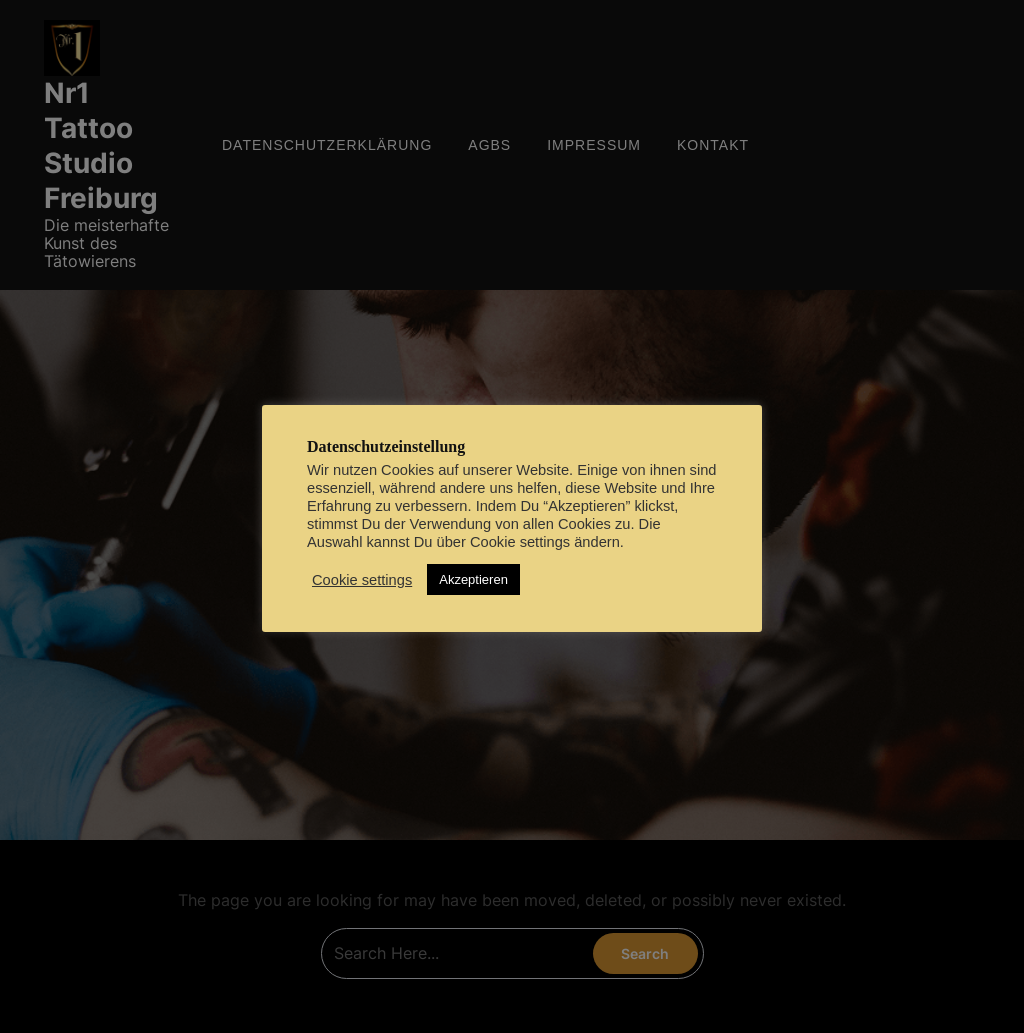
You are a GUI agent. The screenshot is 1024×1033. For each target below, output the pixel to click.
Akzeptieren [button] (473, 579)
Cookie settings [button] (362, 580)
